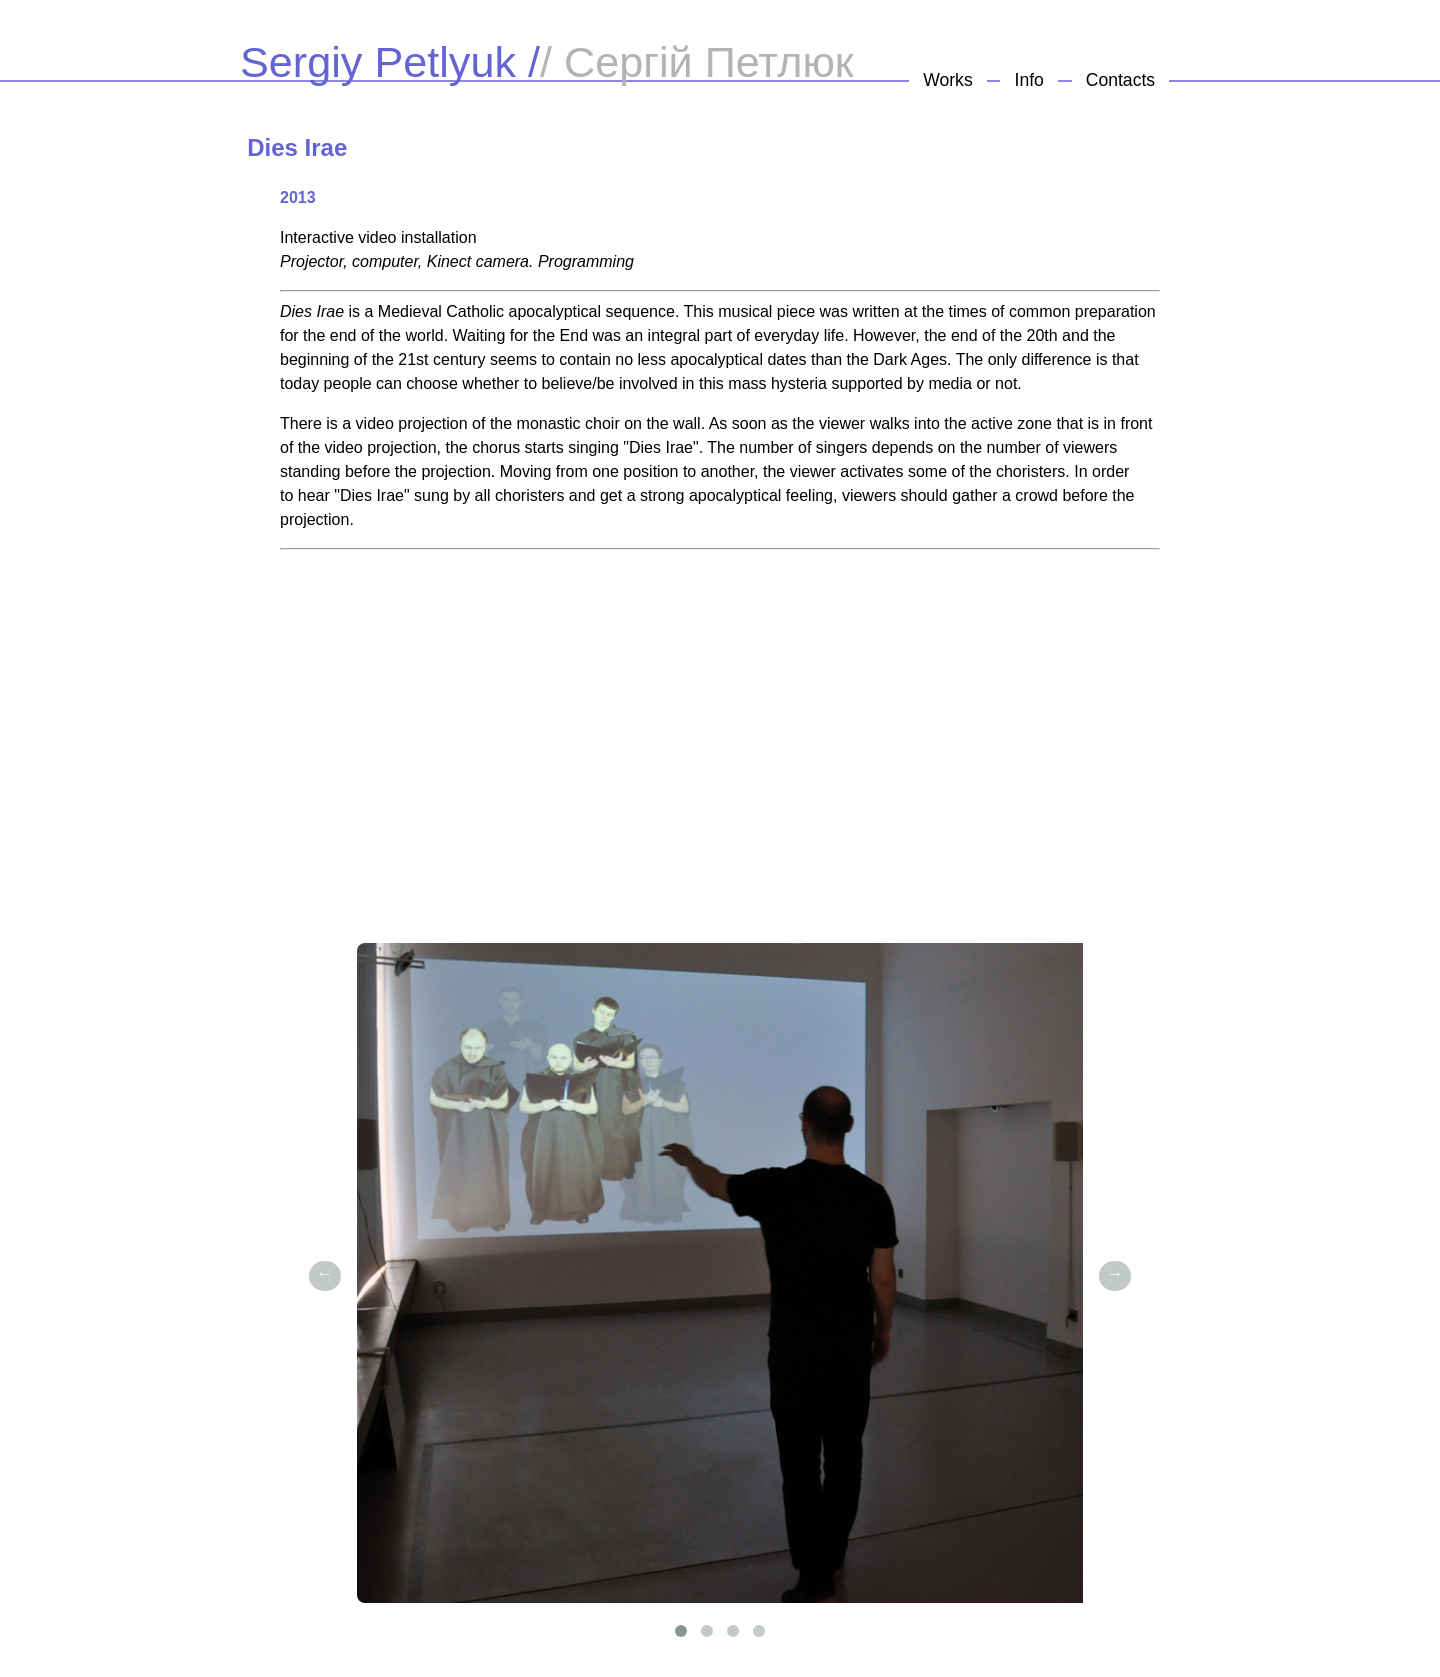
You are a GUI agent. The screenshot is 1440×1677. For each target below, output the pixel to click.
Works (948, 80)
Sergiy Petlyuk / (390, 62)
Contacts (1120, 80)
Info (1029, 80)
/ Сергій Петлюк (697, 62)
